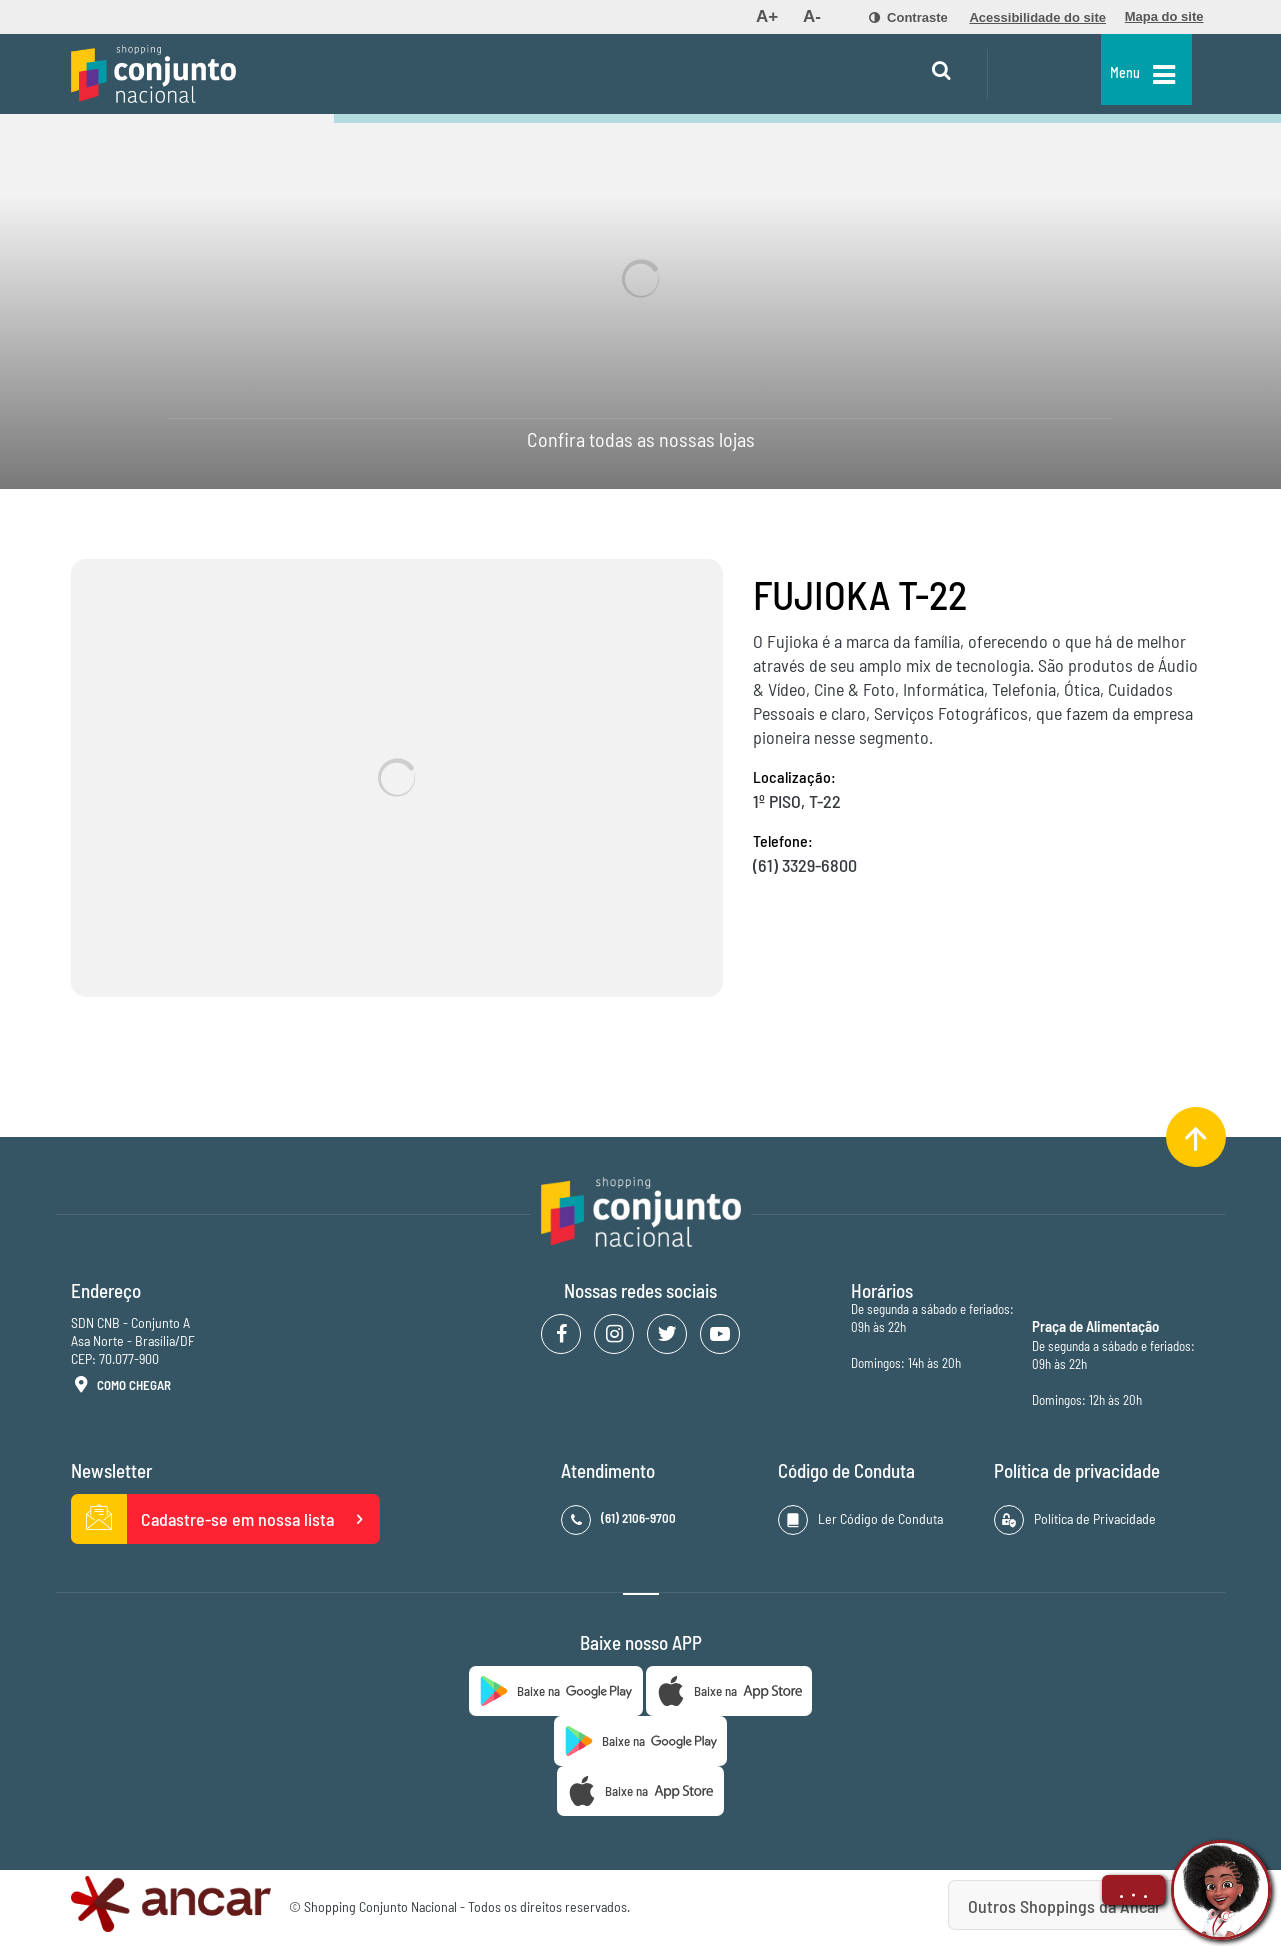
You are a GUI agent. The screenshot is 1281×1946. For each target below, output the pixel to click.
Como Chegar (121, 1386)
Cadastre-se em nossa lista (226, 1519)
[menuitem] (767, 17)
